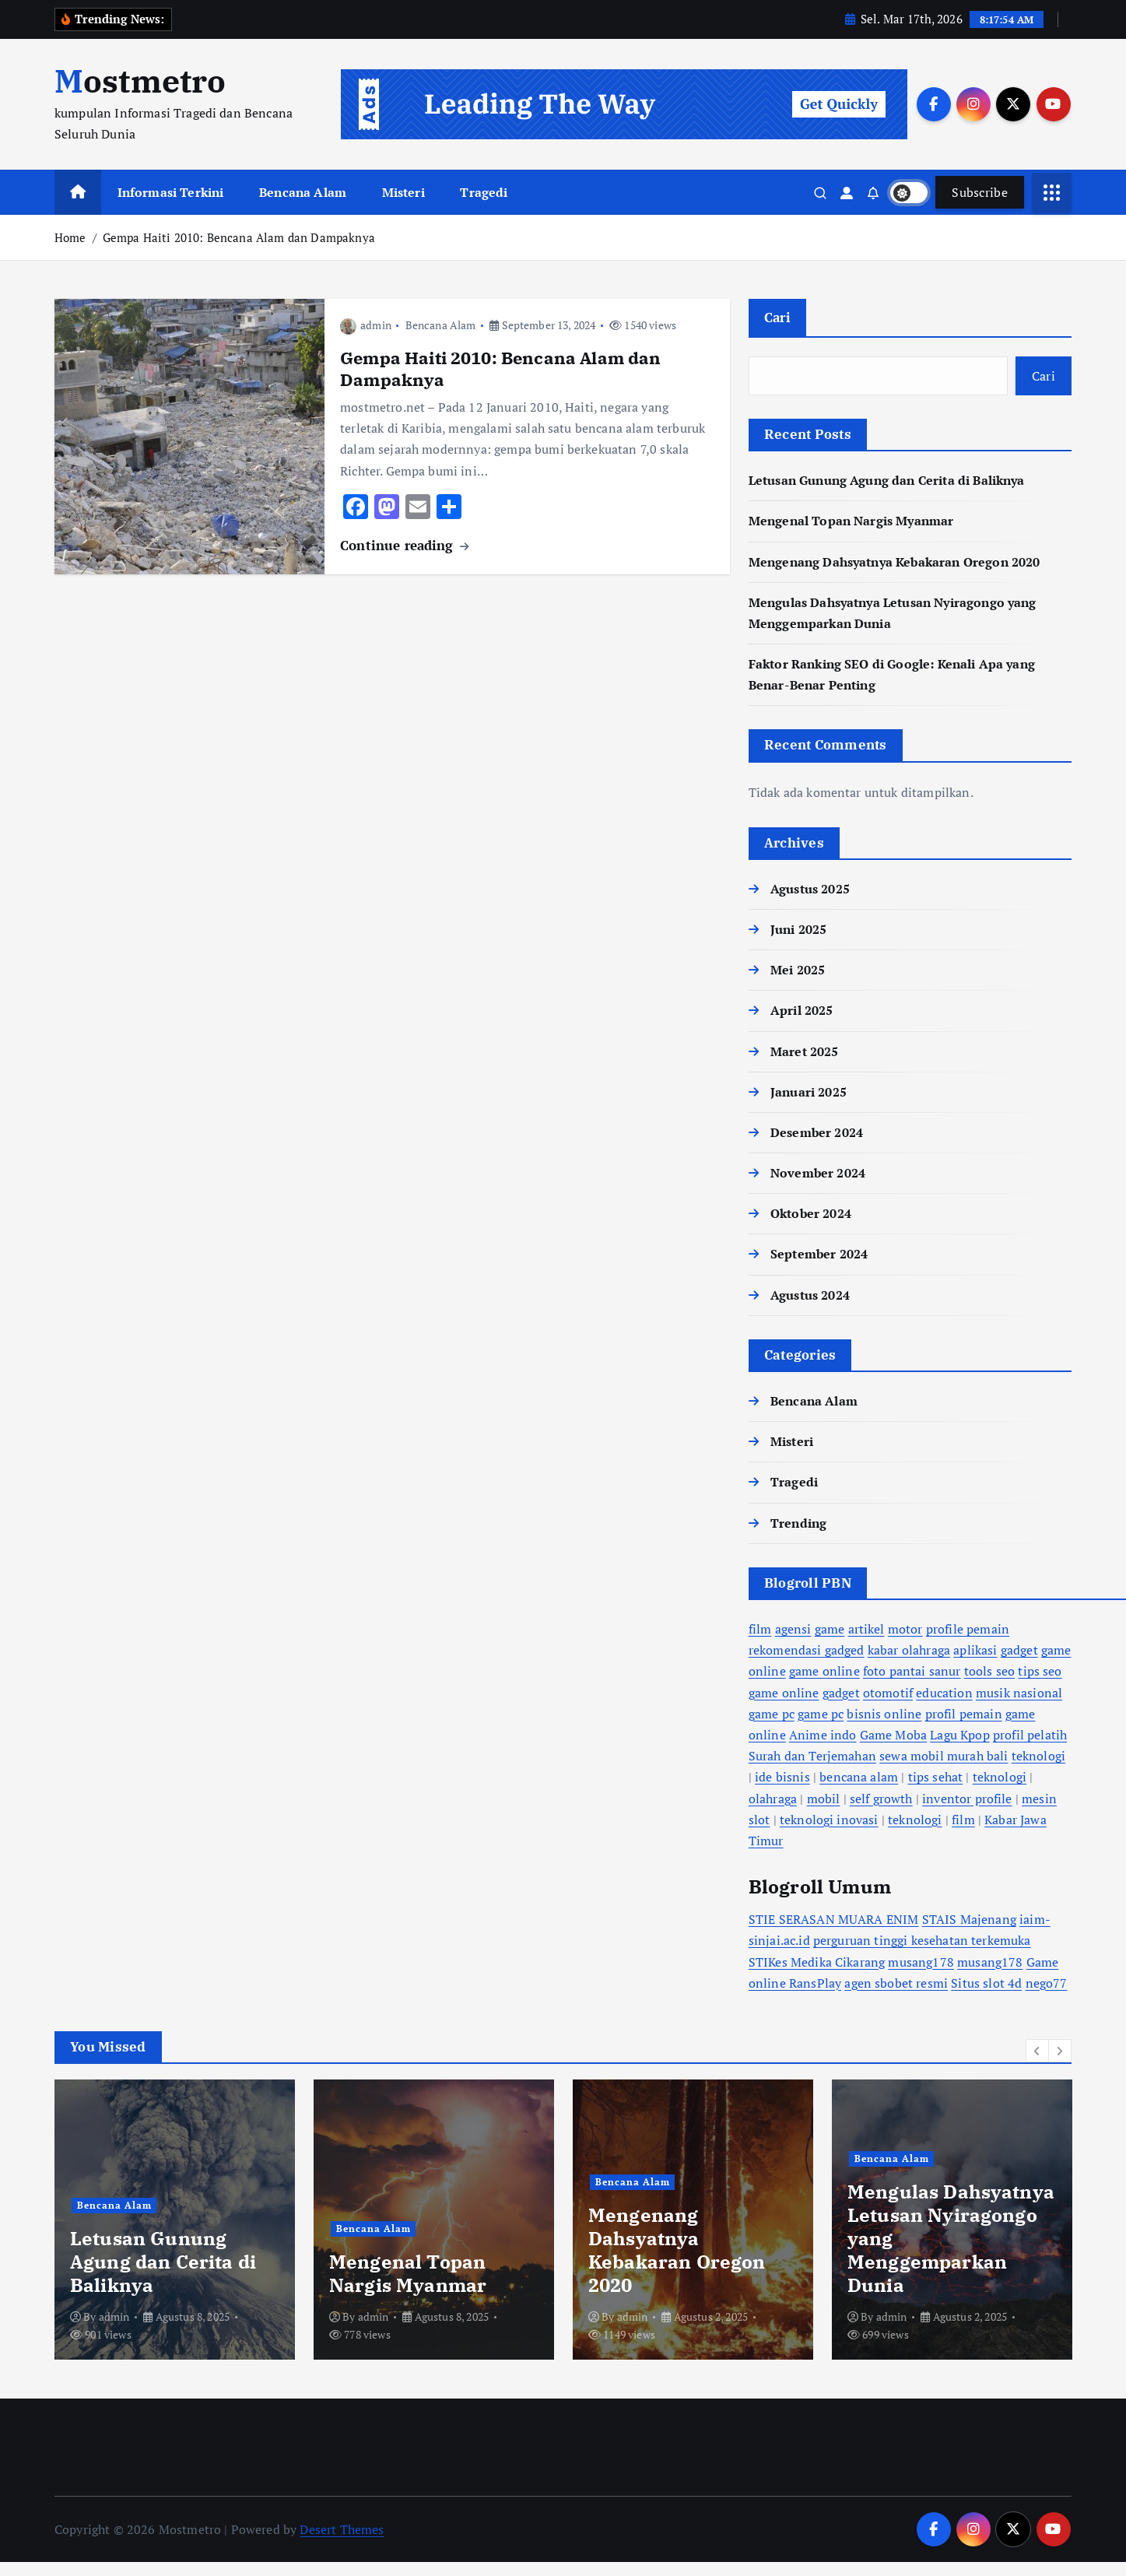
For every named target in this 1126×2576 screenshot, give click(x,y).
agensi (793, 1628)
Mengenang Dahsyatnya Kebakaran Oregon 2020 (894, 561)
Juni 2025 (798, 929)
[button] (1037, 2050)
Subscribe (980, 192)
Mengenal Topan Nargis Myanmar (851, 520)
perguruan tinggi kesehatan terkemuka (922, 1940)
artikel (866, 1628)
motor (905, 1628)
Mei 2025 (797, 969)
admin (365, 325)
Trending (798, 1522)
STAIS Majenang (969, 1919)
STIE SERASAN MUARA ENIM (834, 1919)
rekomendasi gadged (807, 1649)
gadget (1019, 1649)
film (760, 1628)
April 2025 (801, 1010)
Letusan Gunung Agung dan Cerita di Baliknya (887, 480)
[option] (575, 2219)
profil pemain (963, 1712)
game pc (772, 1712)
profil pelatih (1030, 1734)
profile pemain (967, 1628)
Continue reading (404, 544)
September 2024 (819, 1253)
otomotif (888, 1691)
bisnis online (884, 1712)
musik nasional (1019, 1691)
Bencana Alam (302, 192)
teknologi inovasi (829, 1818)
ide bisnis (782, 1776)
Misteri (403, 192)
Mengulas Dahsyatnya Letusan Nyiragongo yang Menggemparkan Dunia (417, 2302)
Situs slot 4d (986, 1982)
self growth (881, 1797)
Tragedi (483, 192)
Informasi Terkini (171, 192)
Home (70, 236)
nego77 (1047, 1982)
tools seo (989, 1670)
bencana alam (858, 1776)
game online (824, 1670)
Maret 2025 (804, 1050)
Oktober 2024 (810, 1213)
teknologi (1038, 1755)
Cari (777, 317)
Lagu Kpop (959, 1734)
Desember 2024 (816, 1131)
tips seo (1039, 1670)
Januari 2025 (808, 1091)
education (944, 1691)
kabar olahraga (909, 1649)
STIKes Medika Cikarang (817, 1961)
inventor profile (967, 1797)
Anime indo (823, 1734)
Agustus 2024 (810, 1294)
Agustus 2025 (810, 888)
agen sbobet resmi (896, 1982)
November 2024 (817, 1172)
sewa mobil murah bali (943, 1755)
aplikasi (975, 1649)
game (830, 1628)
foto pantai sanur (912, 1670)
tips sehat (935, 1776)
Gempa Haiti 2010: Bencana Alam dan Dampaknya (239, 236)
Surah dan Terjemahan (812, 1755)
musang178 (920, 1961)
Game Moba (893, 1734)
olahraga (773, 1797)
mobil (823, 1797)
